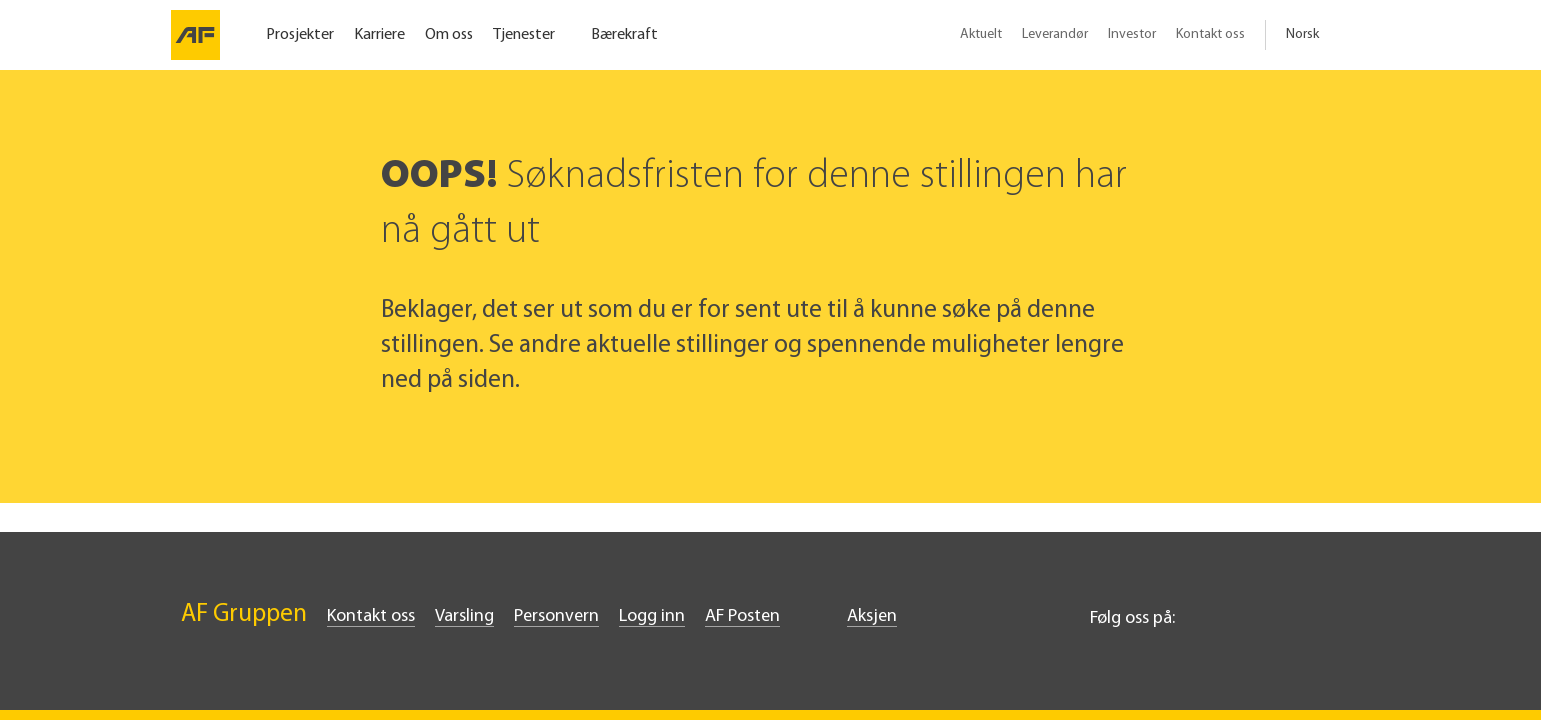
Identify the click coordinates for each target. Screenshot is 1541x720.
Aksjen (872, 616)
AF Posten (742, 616)
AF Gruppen (244, 614)
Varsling (464, 616)
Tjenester (524, 35)
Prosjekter (300, 35)
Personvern (556, 616)
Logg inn (652, 616)
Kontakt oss (1210, 34)
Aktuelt (981, 34)
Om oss (449, 35)
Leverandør (1055, 34)
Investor (1132, 34)
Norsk (1302, 34)
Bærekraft (624, 35)
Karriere (379, 35)
